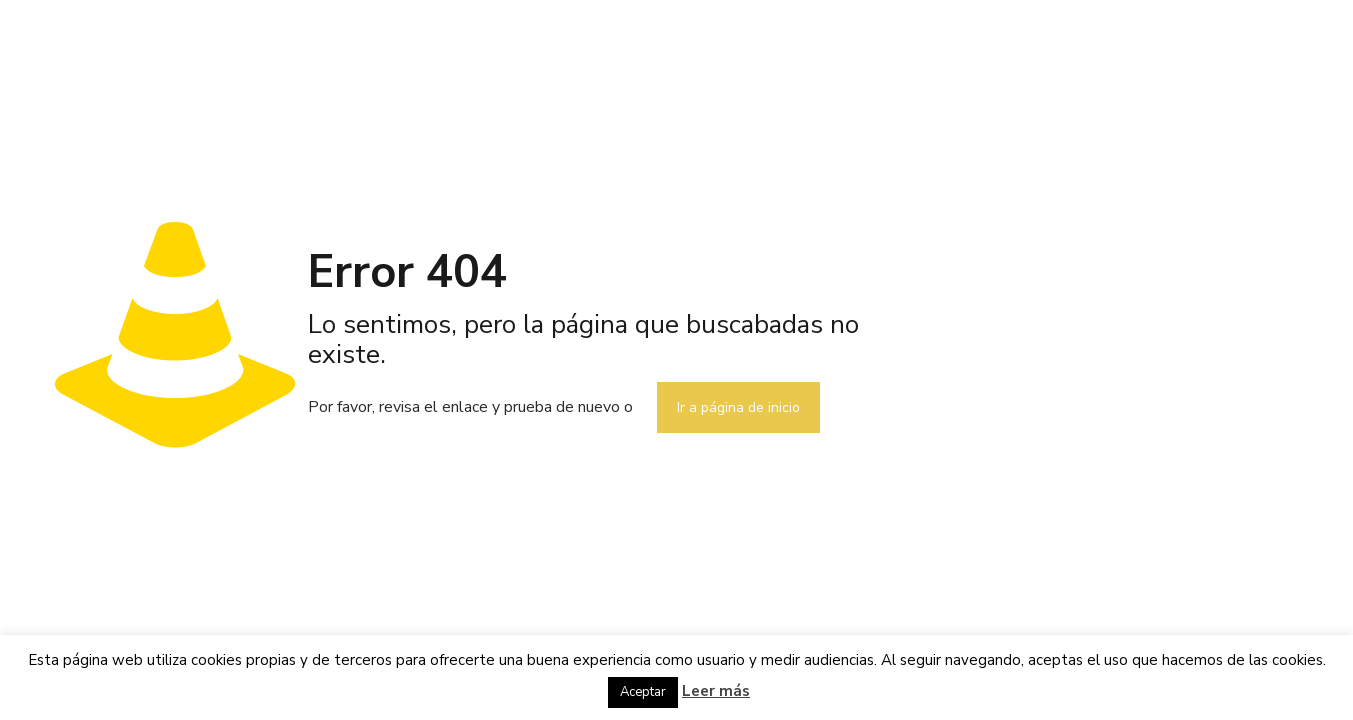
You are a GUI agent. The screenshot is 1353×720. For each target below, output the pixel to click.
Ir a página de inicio (738, 407)
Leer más (716, 691)
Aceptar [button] (643, 692)
